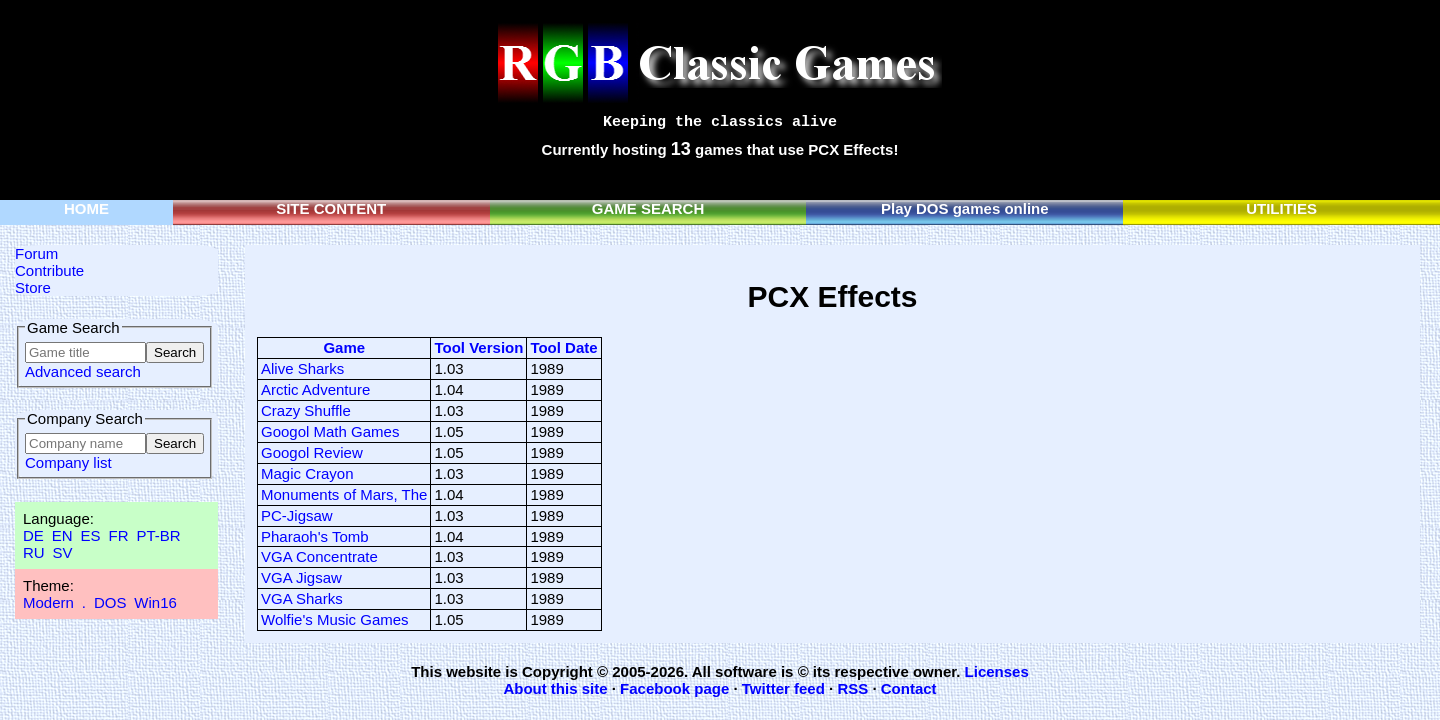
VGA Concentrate (319, 556)
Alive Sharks (302, 368)
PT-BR (158, 535)
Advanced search (83, 371)
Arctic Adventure (315, 389)
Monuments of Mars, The (344, 494)
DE (33, 535)
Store (33, 287)
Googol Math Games (330, 431)
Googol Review (312, 452)
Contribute (49, 270)
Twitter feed (783, 688)
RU (34, 552)
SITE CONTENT (331, 208)
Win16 (155, 602)
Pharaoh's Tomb (315, 536)
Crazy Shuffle (306, 410)
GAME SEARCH (648, 208)
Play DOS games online (965, 208)
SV (63, 552)
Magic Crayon (307, 473)
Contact (909, 688)
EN (62, 535)
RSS (852, 688)
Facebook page (674, 688)
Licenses (997, 671)
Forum (36, 253)
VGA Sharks (302, 598)
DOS (110, 602)
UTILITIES (1281, 208)
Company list (68, 462)
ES (91, 535)
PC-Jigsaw (297, 515)
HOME (86, 208)
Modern (48, 602)
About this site (555, 688)
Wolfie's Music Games (335, 619)
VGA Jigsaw (301, 577)
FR (118, 535)
